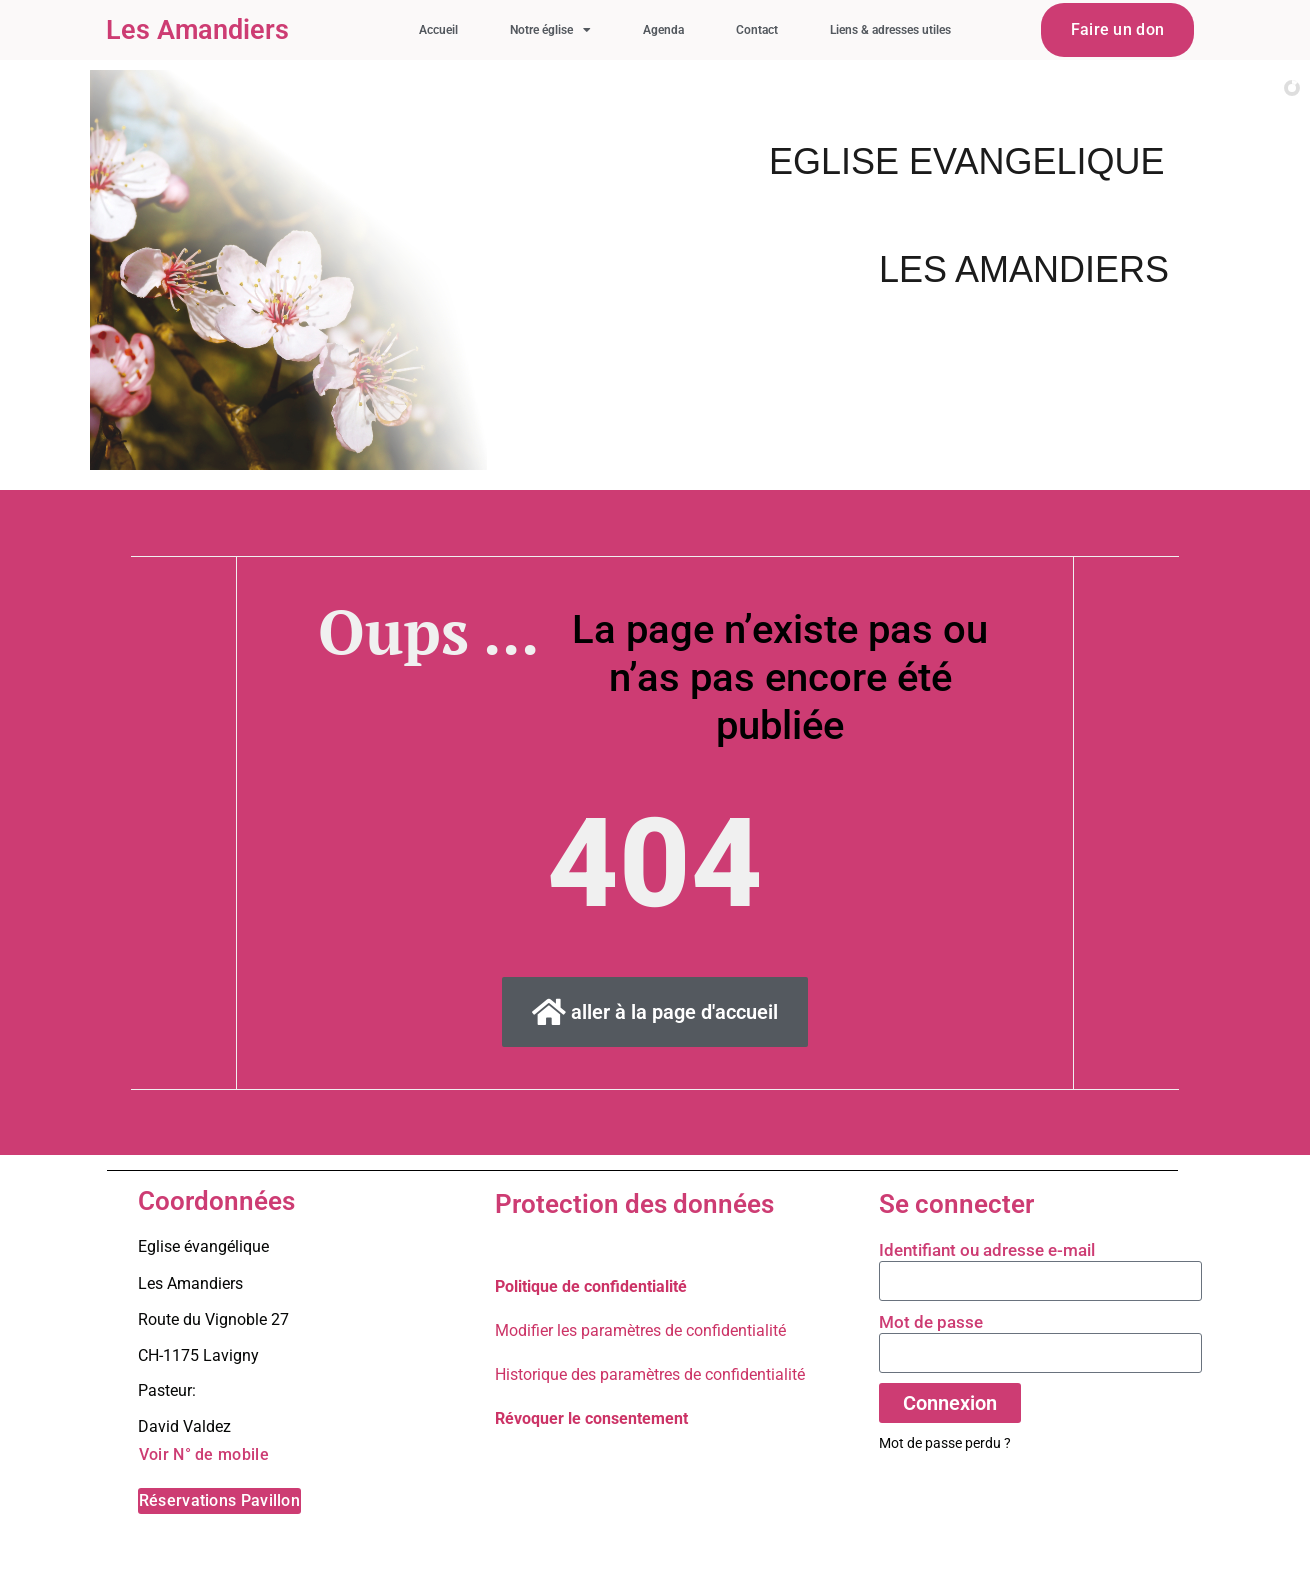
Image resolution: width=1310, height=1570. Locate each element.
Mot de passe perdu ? (945, 1443)
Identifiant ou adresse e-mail (987, 1250)
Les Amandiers (197, 30)
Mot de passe (931, 1322)
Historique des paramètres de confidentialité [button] (650, 1374)
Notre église (550, 30)
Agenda (663, 30)
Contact (757, 30)
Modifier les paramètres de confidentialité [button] (640, 1330)
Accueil (438, 30)
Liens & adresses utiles (890, 30)
